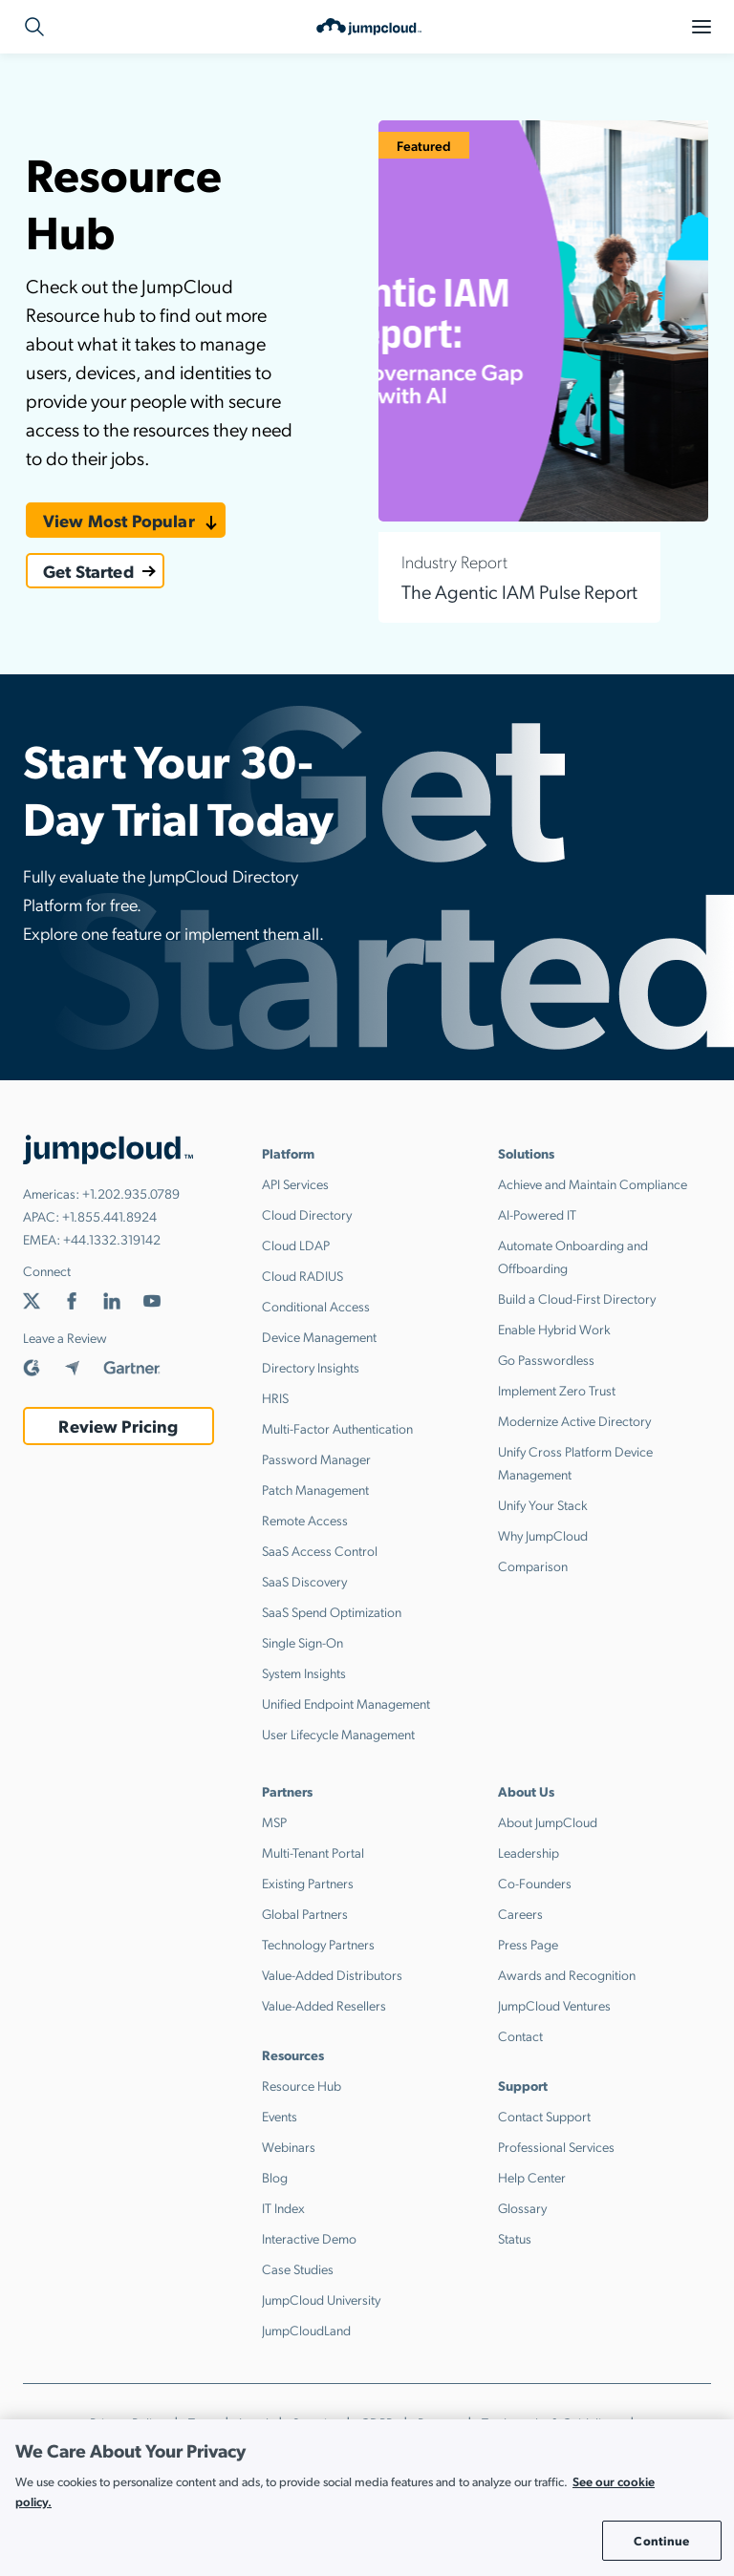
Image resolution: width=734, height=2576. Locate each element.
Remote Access (305, 1519)
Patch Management (315, 1489)
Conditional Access (316, 1305)
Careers (520, 1913)
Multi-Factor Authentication (337, 1428)
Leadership (528, 1852)
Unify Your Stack (543, 1504)
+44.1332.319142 (112, 1238)
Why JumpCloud (543, 1534)
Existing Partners (308, 1882)
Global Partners (305, 1913)
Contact (520, 2035)
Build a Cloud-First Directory (577, 1298)
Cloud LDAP (296, 1244)
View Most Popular (119, 520)
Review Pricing (118, 1426)
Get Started (88, 571)
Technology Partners (318, 1943)
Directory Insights (310, 1366)
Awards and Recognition (567, 1974)
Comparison (533, 1565)
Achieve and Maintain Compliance (592, 1183)
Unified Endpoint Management (346, 1703)
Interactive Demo (309, 2237)
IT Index (283, 2207)
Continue (661, 2540)
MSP (274, 1821)
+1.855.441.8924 (109, 1215)
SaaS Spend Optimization (331, 1611)
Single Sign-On (302, 1641)
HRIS (275, 1397)
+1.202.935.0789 (131, 1193)
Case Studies (298, 2268)
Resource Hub (301, 2085)
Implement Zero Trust (556, 1389)
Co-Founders (535, 1882)
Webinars (288, 2146)
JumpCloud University (321, 2299)
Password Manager (316, 1458)
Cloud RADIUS (302, 1275)
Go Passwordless (546, 1359)
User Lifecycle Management (338, 1733)
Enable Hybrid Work (554, 1328)
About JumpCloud (547, 1821)
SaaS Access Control (320, 1550)
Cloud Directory (307, 1214)
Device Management (319, 1336)
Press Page (528, 1943)
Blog (275, 2176)
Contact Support (544, 2115)
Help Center (532, 2176)
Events (279, 2115)
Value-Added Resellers (324, 2004)
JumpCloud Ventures (554, 2004)
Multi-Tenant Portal (313, 1852)
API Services (295, 1183)
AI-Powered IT (537, 1214)
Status (514, 2237)
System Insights (304, 1672)
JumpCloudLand (306, 2329)
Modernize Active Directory (574, 1420)
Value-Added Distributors (332, 1974)
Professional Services (556, 2146)
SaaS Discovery (304, 1580)
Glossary (522, 2207)
